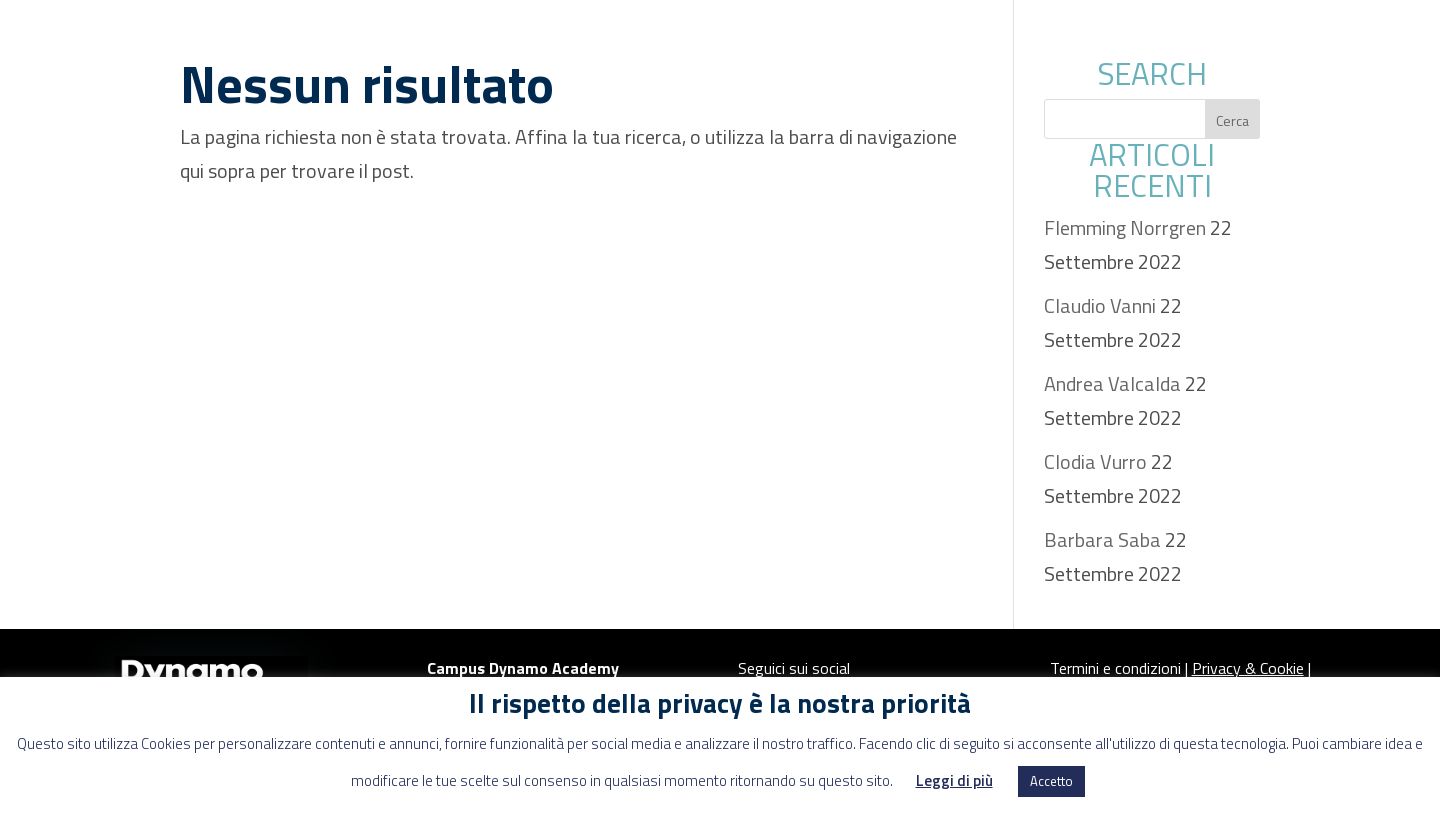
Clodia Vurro (1095, 461)
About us (645, 35)
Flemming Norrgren (1125, 227)
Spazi (527, 35)
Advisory (926, 35)
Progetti (1060, 35)
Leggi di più (954, 780)
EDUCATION (787, 35)
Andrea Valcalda (1112, 383)
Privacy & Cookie (1248, 668)
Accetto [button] (1051, 781)
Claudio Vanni (1100, 305)
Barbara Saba (1102, 539)
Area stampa (1212, 35)
